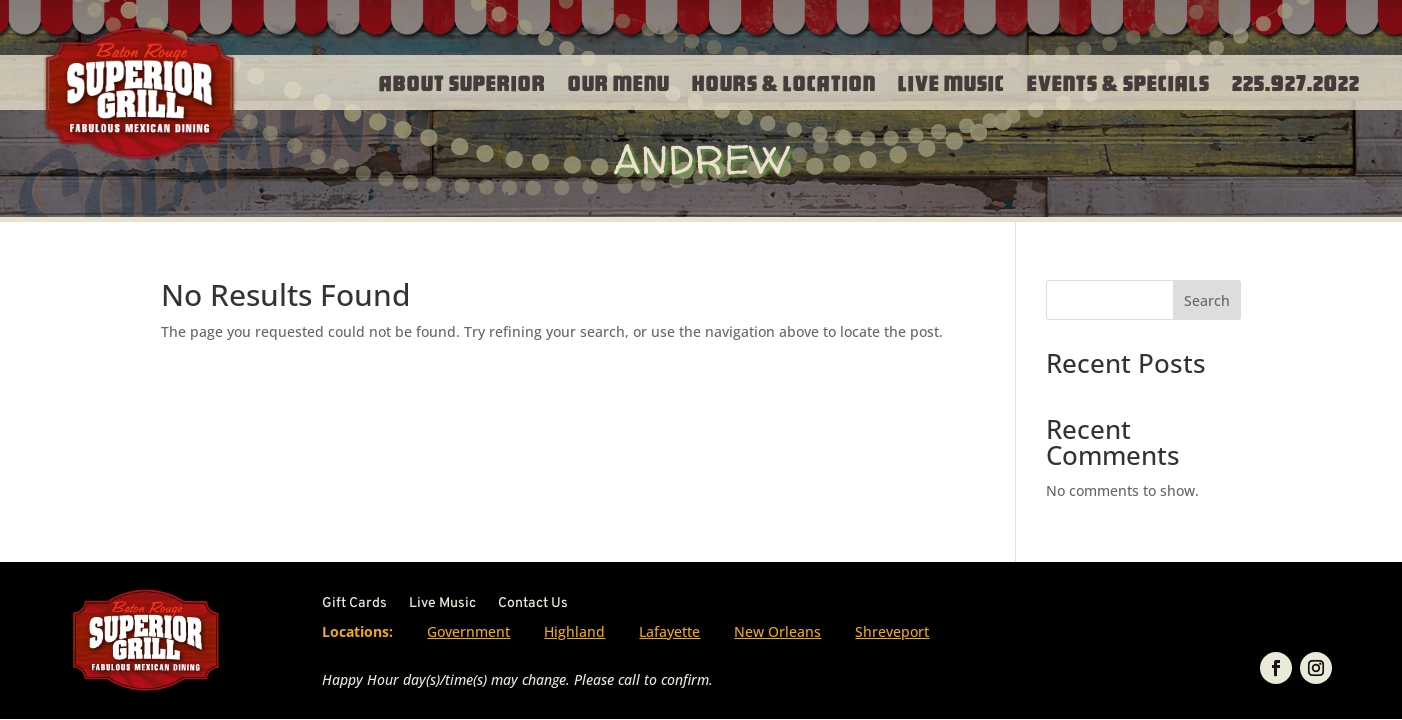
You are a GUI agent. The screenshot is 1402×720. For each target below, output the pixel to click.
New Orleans (777, 631)
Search (1207, 300)
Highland (574, 631)
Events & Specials (1118, 82)
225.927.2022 (1296, 82)
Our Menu (619, 82)
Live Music (951, 82)
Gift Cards (354, 604)
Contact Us (533, 604)
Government (468, 631)
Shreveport (892, 631)
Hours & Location (784, 82)
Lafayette (669, 631)
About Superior (462, 82)
